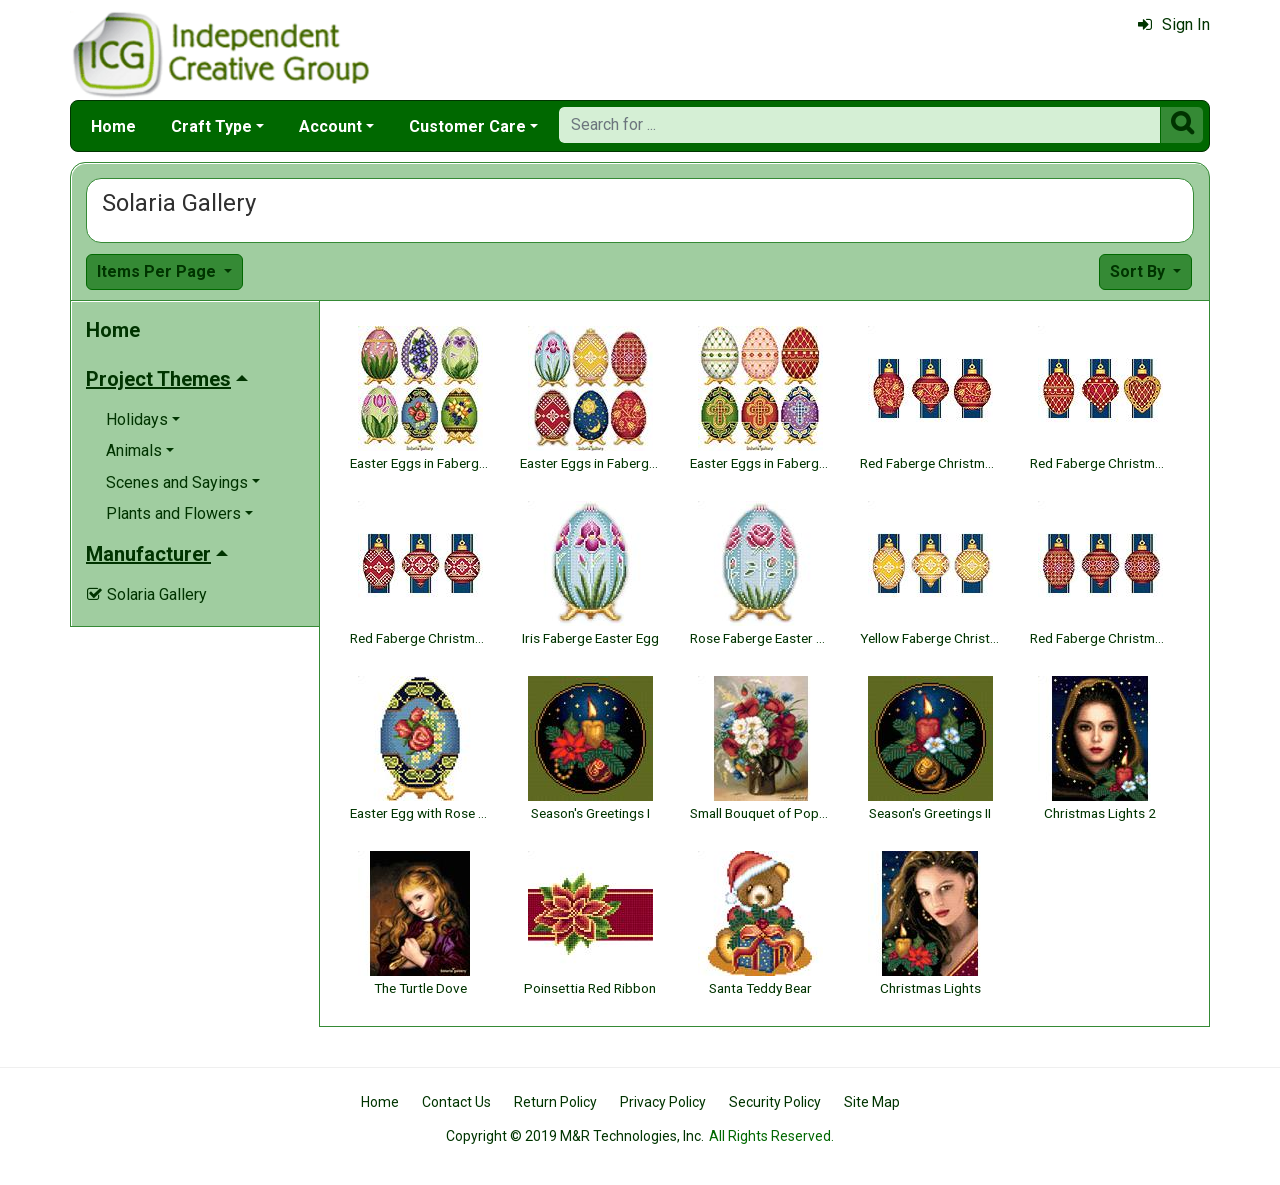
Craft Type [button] (211, 126)
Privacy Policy (663, 1102)
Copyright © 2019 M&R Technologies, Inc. (575, 1136)
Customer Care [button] (467, 126)
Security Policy (775, 1102)
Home (113, 126)
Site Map (872, 1102)
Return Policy (555, 1102)
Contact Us (456, 1102)
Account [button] (330, 126)
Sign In (1174, 24)
